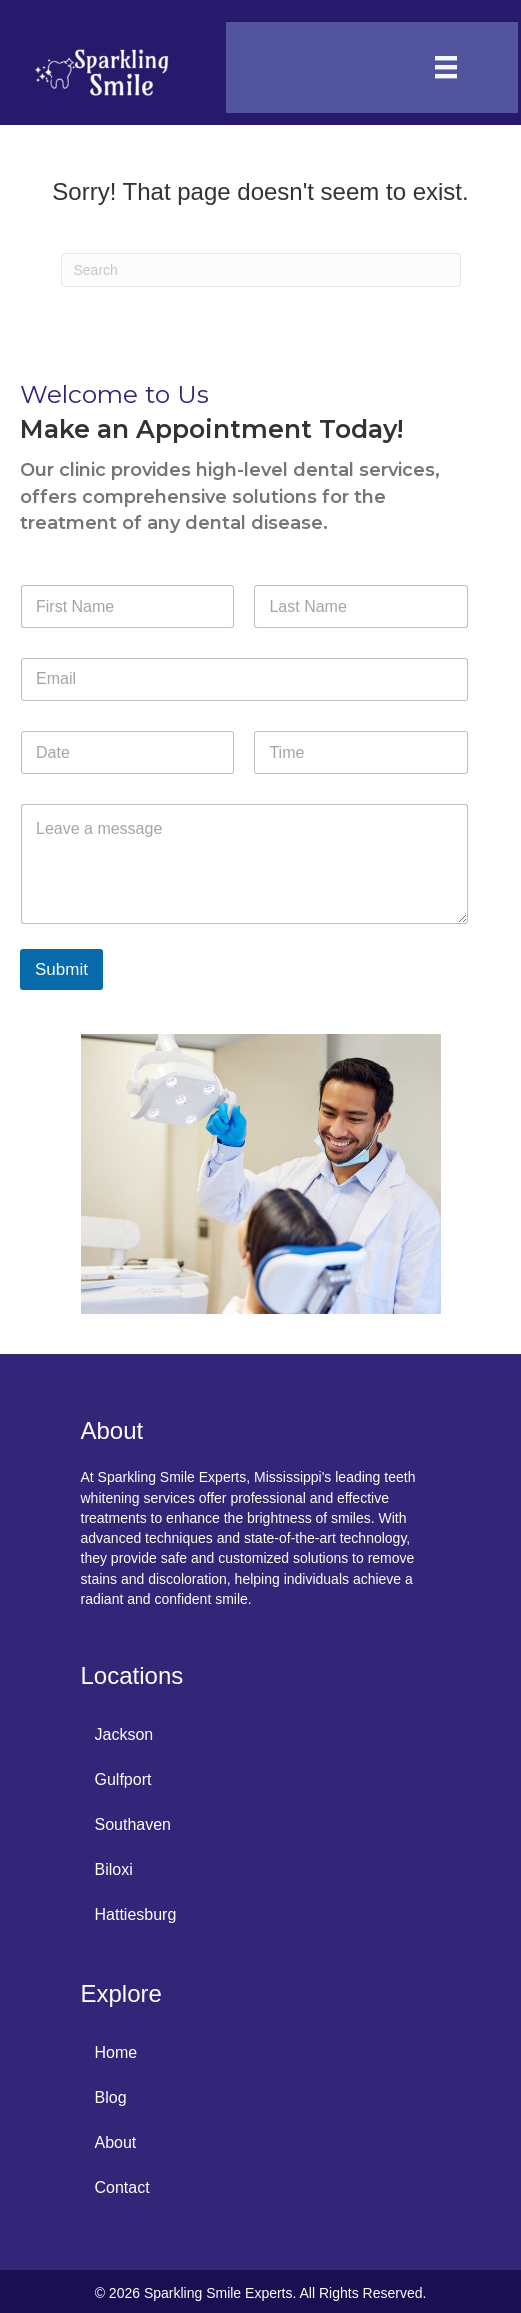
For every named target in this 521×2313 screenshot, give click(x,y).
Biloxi (114, 1869)
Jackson (124, 1734)
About (116, 2142)
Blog (111, 2097)
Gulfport (123, 1779)
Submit (61, 969)
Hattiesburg (136, 1914)
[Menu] (446, 67)
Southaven (133, 1824)
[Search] (261, 270)
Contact (122, 2187)
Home (116, 2052)
